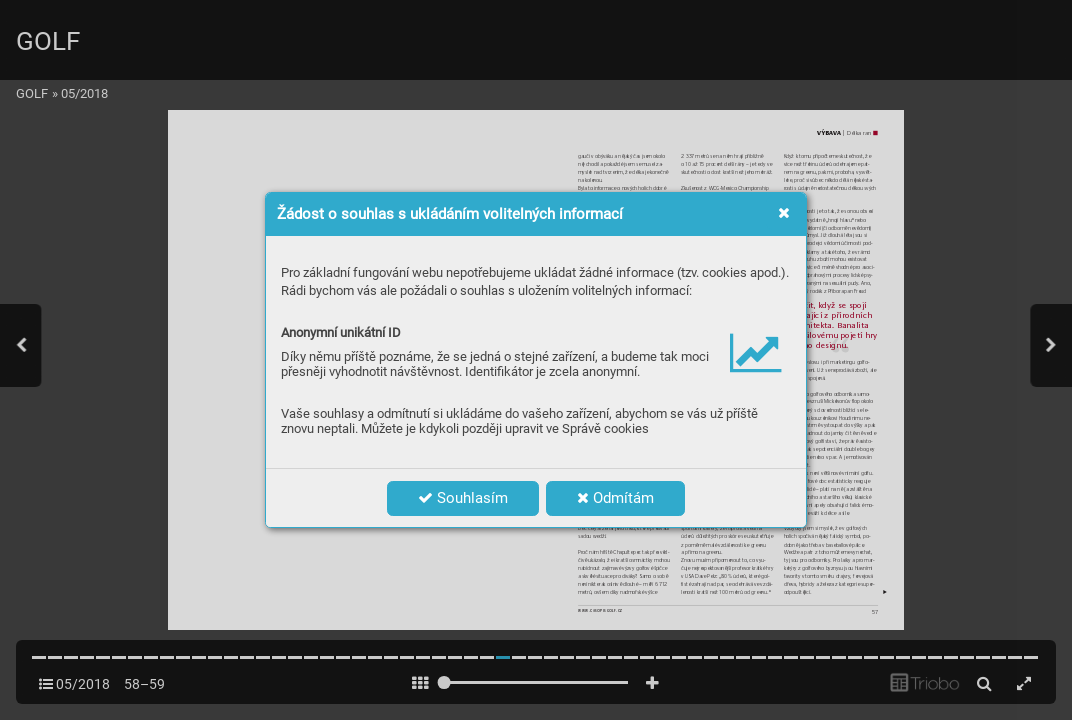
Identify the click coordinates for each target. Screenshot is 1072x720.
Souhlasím (463, 498)
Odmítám (615, 498)
